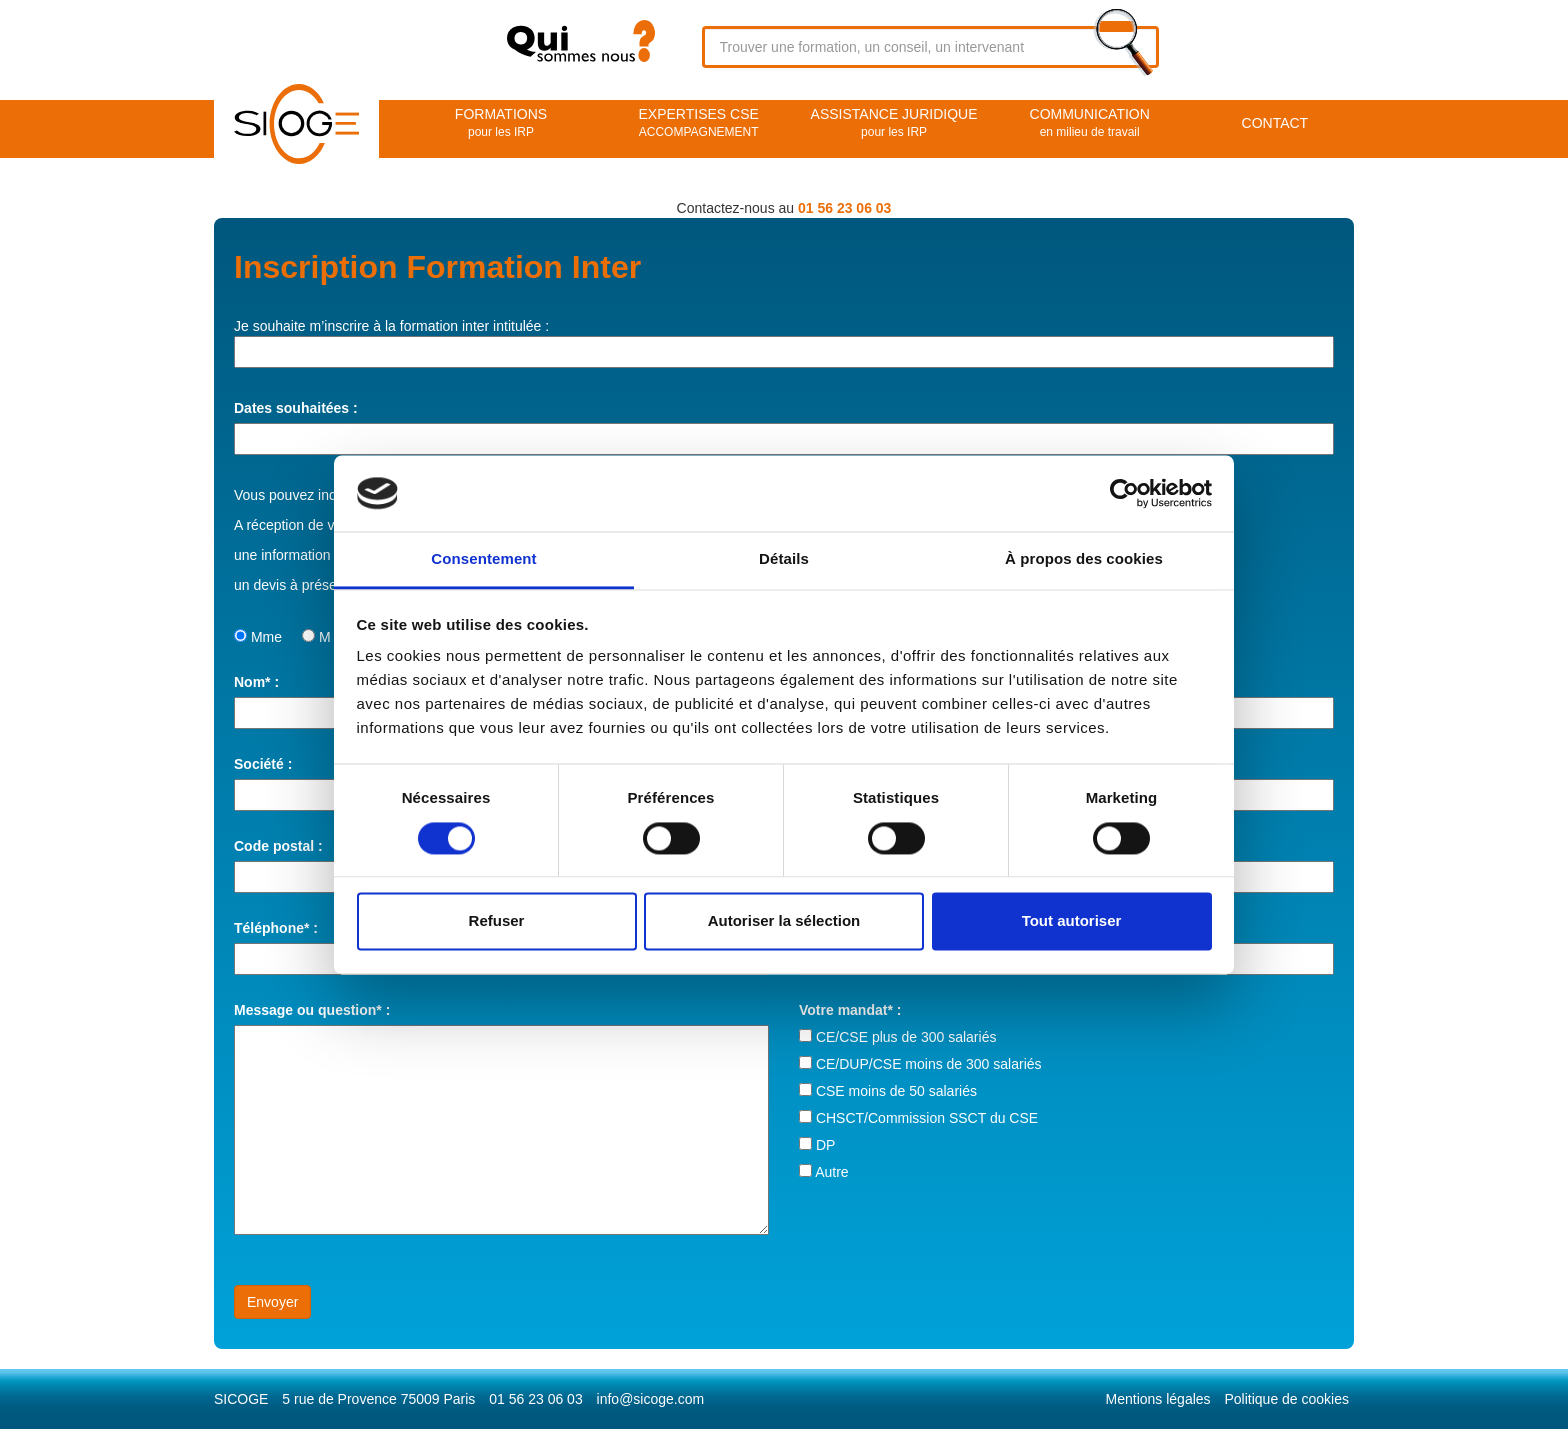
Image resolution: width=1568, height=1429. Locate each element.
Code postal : (278, 846)
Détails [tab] (784, 559)
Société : (263, 764)
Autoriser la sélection (784, 921)
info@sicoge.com (651, 1399)
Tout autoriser (1072, 921)
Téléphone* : (276, 928)
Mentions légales (1158, 1399)
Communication (1090, 123)
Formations (501, 123)
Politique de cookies (1286, 1399)
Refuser (497, 921)
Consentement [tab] (483, 559)
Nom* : (256, 682)
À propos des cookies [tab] (1084, 559)
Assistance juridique (893, 123)
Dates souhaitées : (296, 408)
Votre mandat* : (850, 1010)
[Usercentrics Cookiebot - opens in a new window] (1124, 493)
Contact (1275, 123)
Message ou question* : (312, 1010)
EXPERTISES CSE (698, 123)
